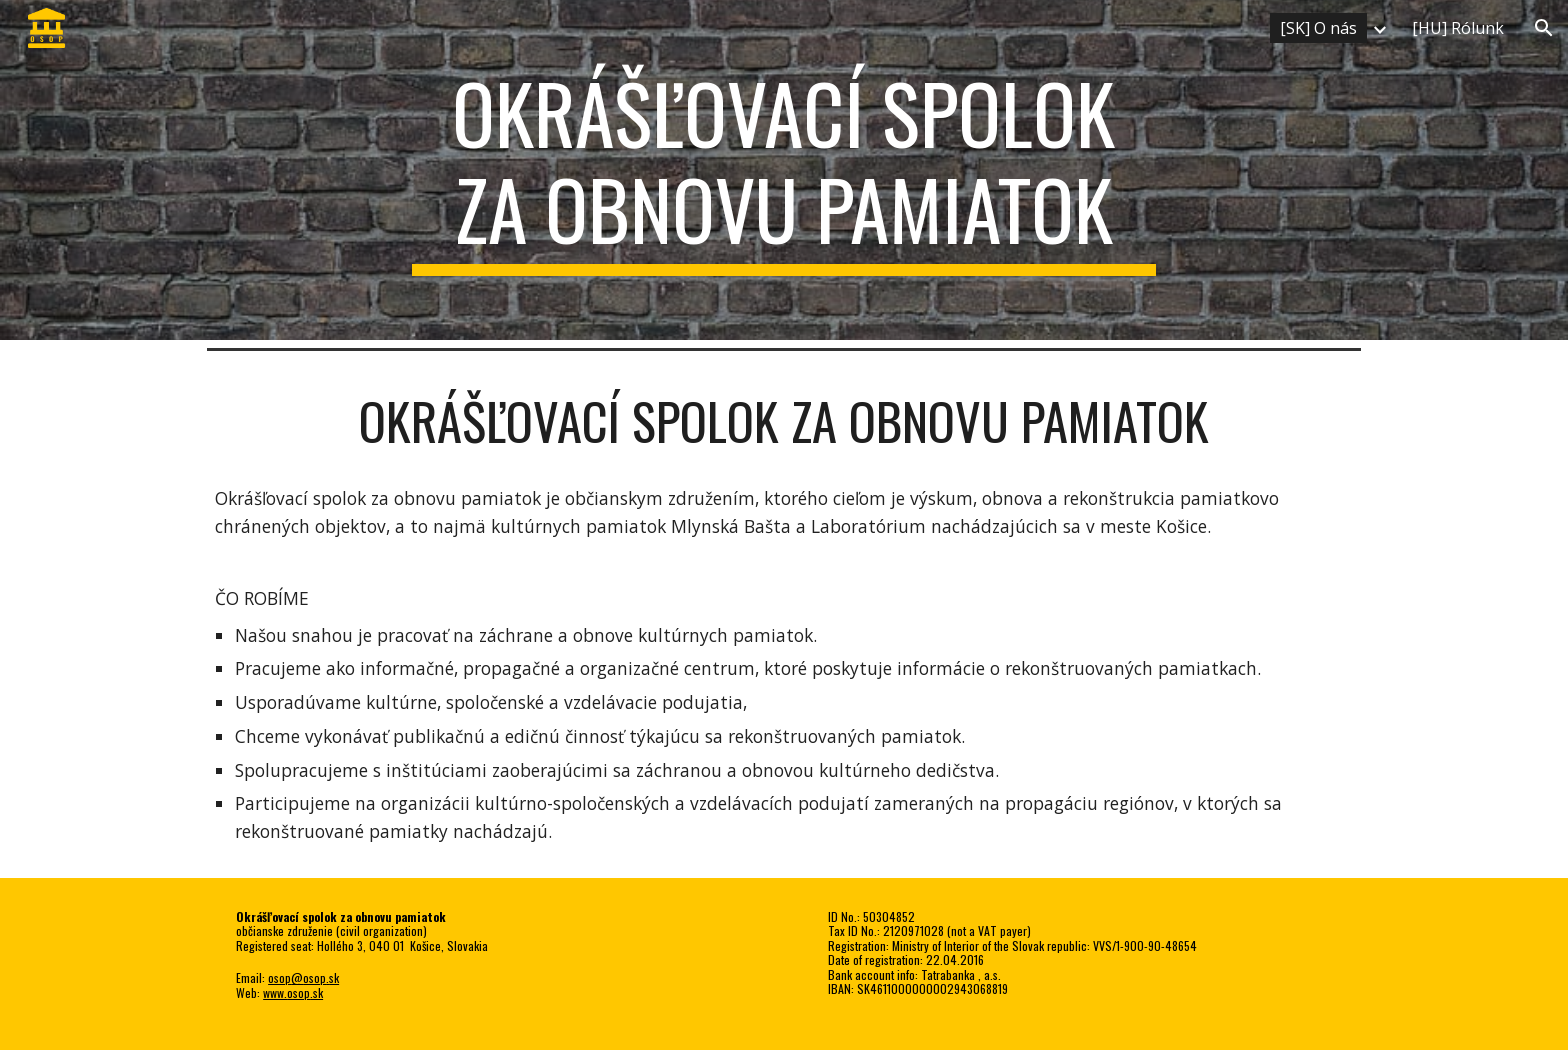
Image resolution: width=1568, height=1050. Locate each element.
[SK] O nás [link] (1318, 28)
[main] (784, 170)
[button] (1544, 28)
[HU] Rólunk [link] (1458, 28)
